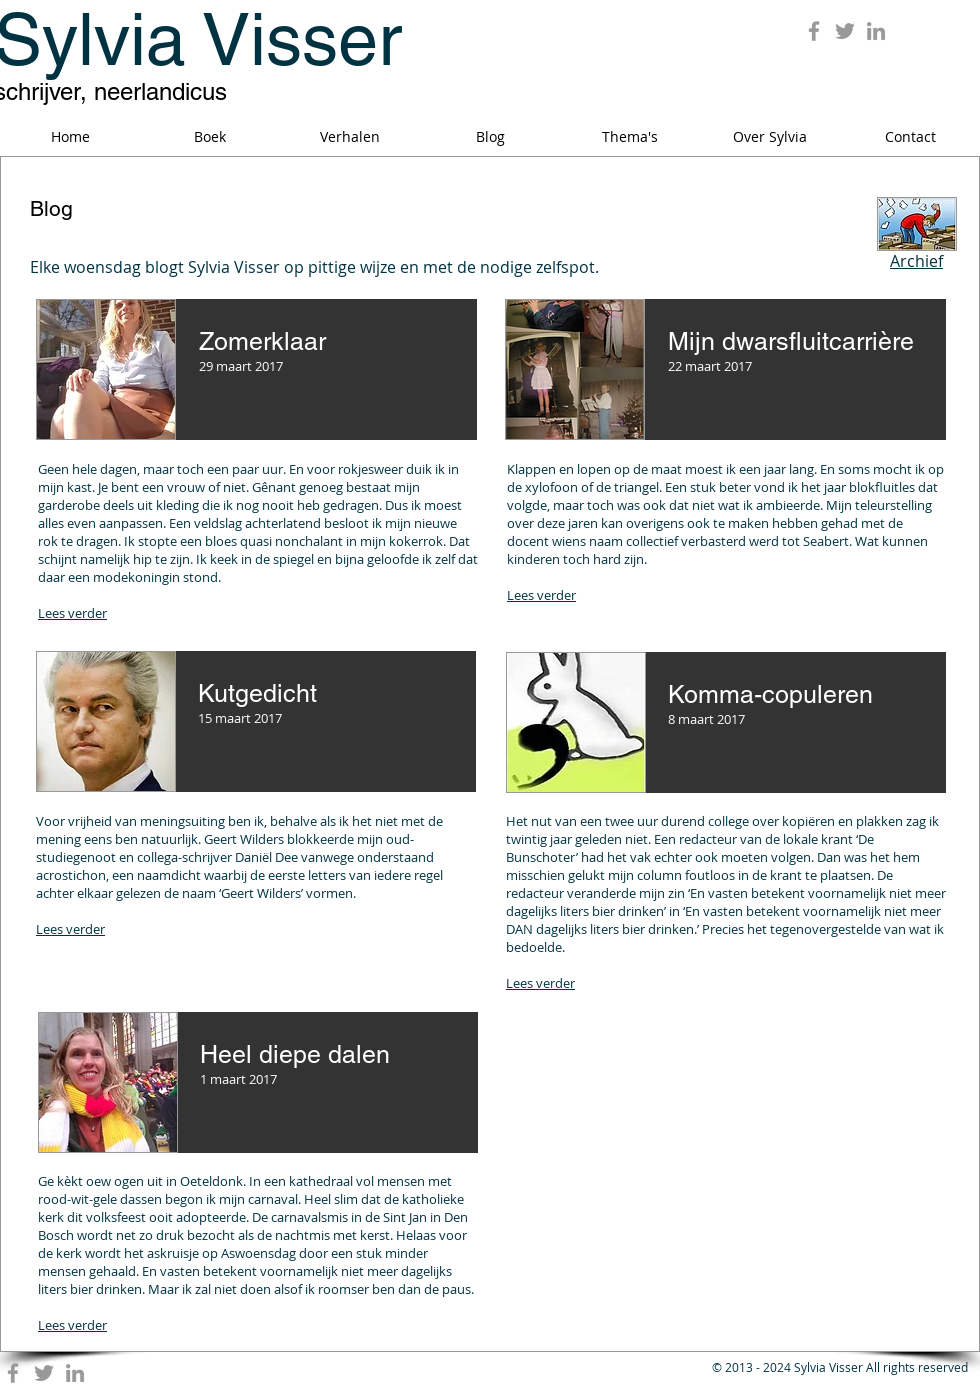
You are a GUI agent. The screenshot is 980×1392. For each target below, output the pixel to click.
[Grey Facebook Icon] (814, 31)
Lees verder (72, 613)
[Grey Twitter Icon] (845, 31)
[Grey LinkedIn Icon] (876, 31)
